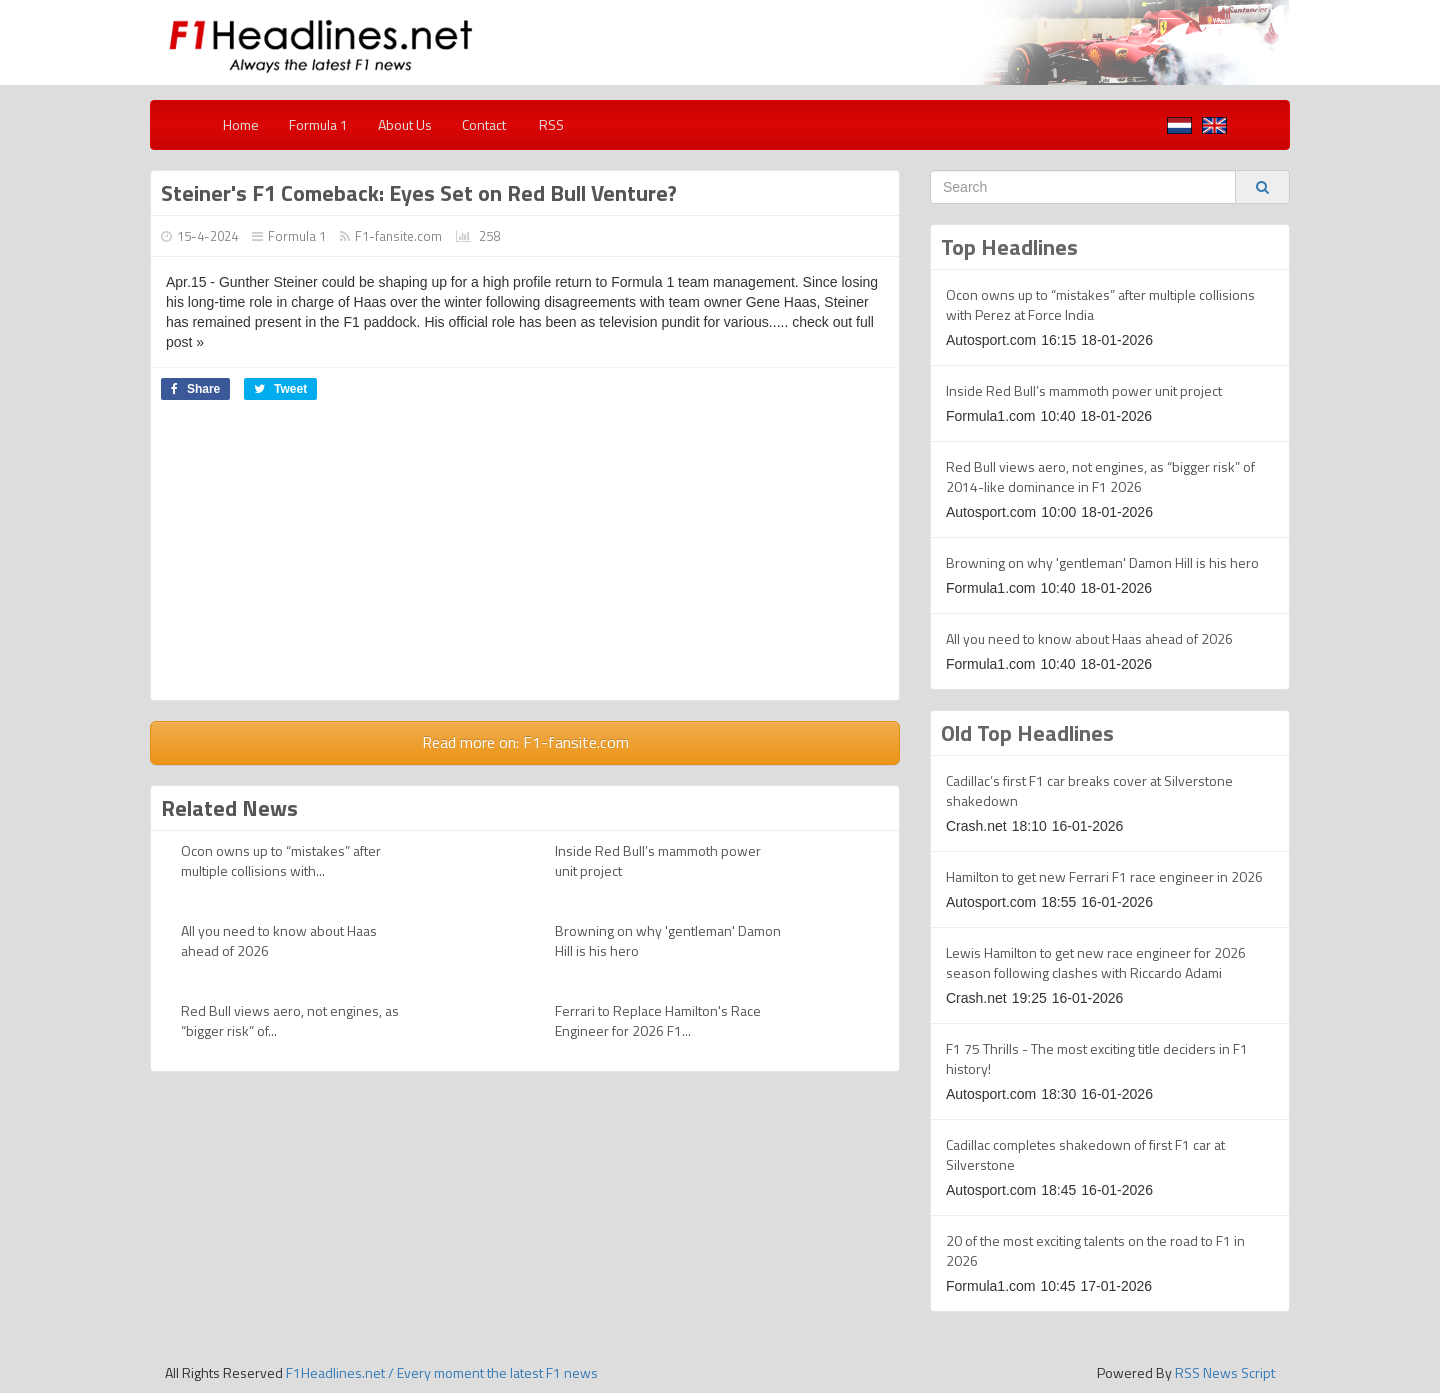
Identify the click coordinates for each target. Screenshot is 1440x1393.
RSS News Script (1225, 1372)
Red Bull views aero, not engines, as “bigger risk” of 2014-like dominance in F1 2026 (1100, 476)
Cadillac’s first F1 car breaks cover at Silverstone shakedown (1089, 790)
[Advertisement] (525, 560)
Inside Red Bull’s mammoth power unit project (658, 860)
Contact (484, 124)
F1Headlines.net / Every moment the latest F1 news (442, 1372)
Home (241, 124)
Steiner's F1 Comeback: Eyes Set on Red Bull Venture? (419, 193)
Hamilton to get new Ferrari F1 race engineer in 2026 (1104, 876)
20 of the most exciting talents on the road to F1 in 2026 (1095, 1250)
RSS (550, 124)
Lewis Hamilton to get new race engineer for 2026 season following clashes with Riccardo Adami (1096, 962)
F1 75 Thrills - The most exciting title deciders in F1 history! (1097, 1058)
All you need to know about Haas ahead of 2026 (279, 940)
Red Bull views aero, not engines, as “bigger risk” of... (290, 1020)
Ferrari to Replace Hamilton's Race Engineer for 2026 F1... (658, 1020)
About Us (405, 124)
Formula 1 (318, 124)
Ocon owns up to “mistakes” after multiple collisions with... (281, 860)
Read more (525, 742)
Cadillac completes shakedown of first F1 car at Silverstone (1085, 1154)
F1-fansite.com (398, 236)
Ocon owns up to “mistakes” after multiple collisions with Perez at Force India (1100, 304)
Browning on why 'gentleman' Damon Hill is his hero (668, 940)
